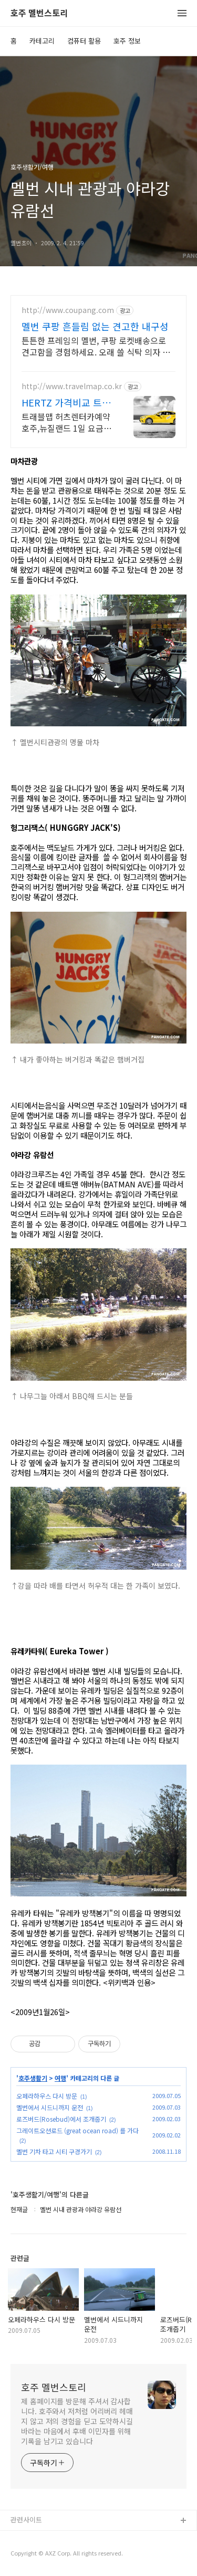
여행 (60, 2078)
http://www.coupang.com (68, 310)
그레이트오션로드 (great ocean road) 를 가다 (77, 2130)
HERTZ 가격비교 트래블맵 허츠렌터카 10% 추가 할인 (66, 402)
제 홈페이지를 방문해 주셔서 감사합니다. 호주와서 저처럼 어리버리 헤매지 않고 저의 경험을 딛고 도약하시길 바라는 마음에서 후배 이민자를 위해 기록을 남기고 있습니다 (77, 2421)
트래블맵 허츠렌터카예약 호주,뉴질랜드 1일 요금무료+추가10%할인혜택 (66, 422)
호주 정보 (127, 41)
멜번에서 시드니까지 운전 (49, 2107)
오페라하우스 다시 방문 (46, 2095)
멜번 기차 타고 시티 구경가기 (54, 2151)
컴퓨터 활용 (84, 41)
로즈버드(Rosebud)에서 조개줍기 (61, 2118)
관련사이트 (26, 2520)
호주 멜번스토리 (39, 13)
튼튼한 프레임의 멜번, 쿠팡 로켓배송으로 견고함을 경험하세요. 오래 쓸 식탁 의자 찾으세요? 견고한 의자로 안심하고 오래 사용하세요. (96, 346)
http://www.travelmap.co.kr (72, 386)
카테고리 (42, 41)
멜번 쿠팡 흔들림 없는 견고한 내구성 (95, 326)
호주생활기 (32, 2078)
